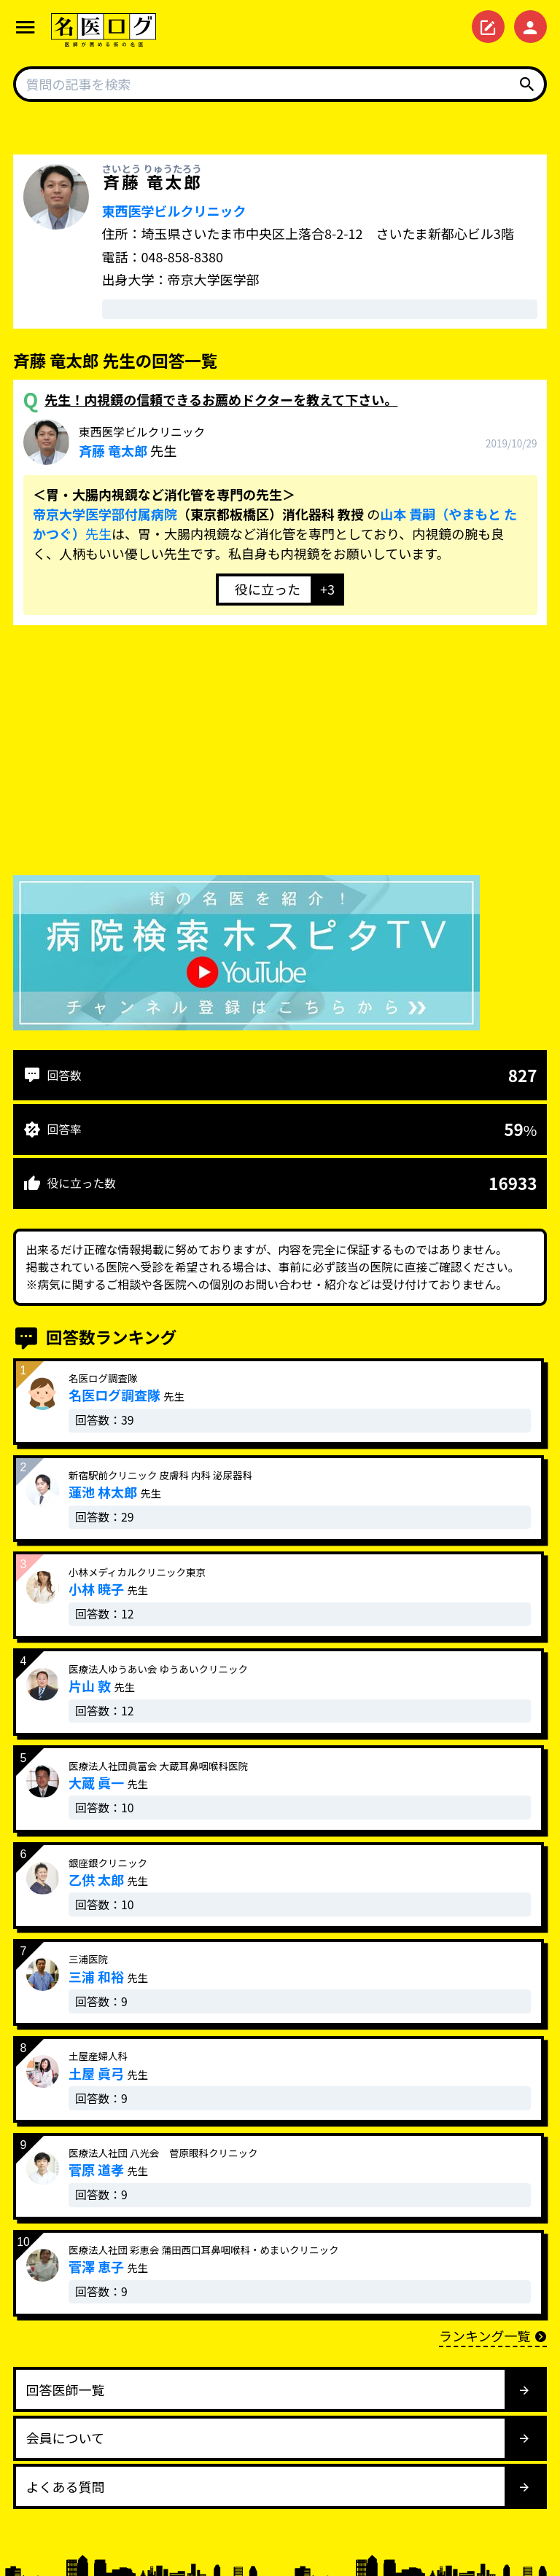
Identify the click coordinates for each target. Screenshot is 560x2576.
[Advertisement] (280, 753)
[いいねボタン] (263, 589)
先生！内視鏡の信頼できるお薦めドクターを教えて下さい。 (220, 399)
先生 (142, 441)
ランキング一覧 (493, 2335)
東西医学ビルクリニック (174, 210)
